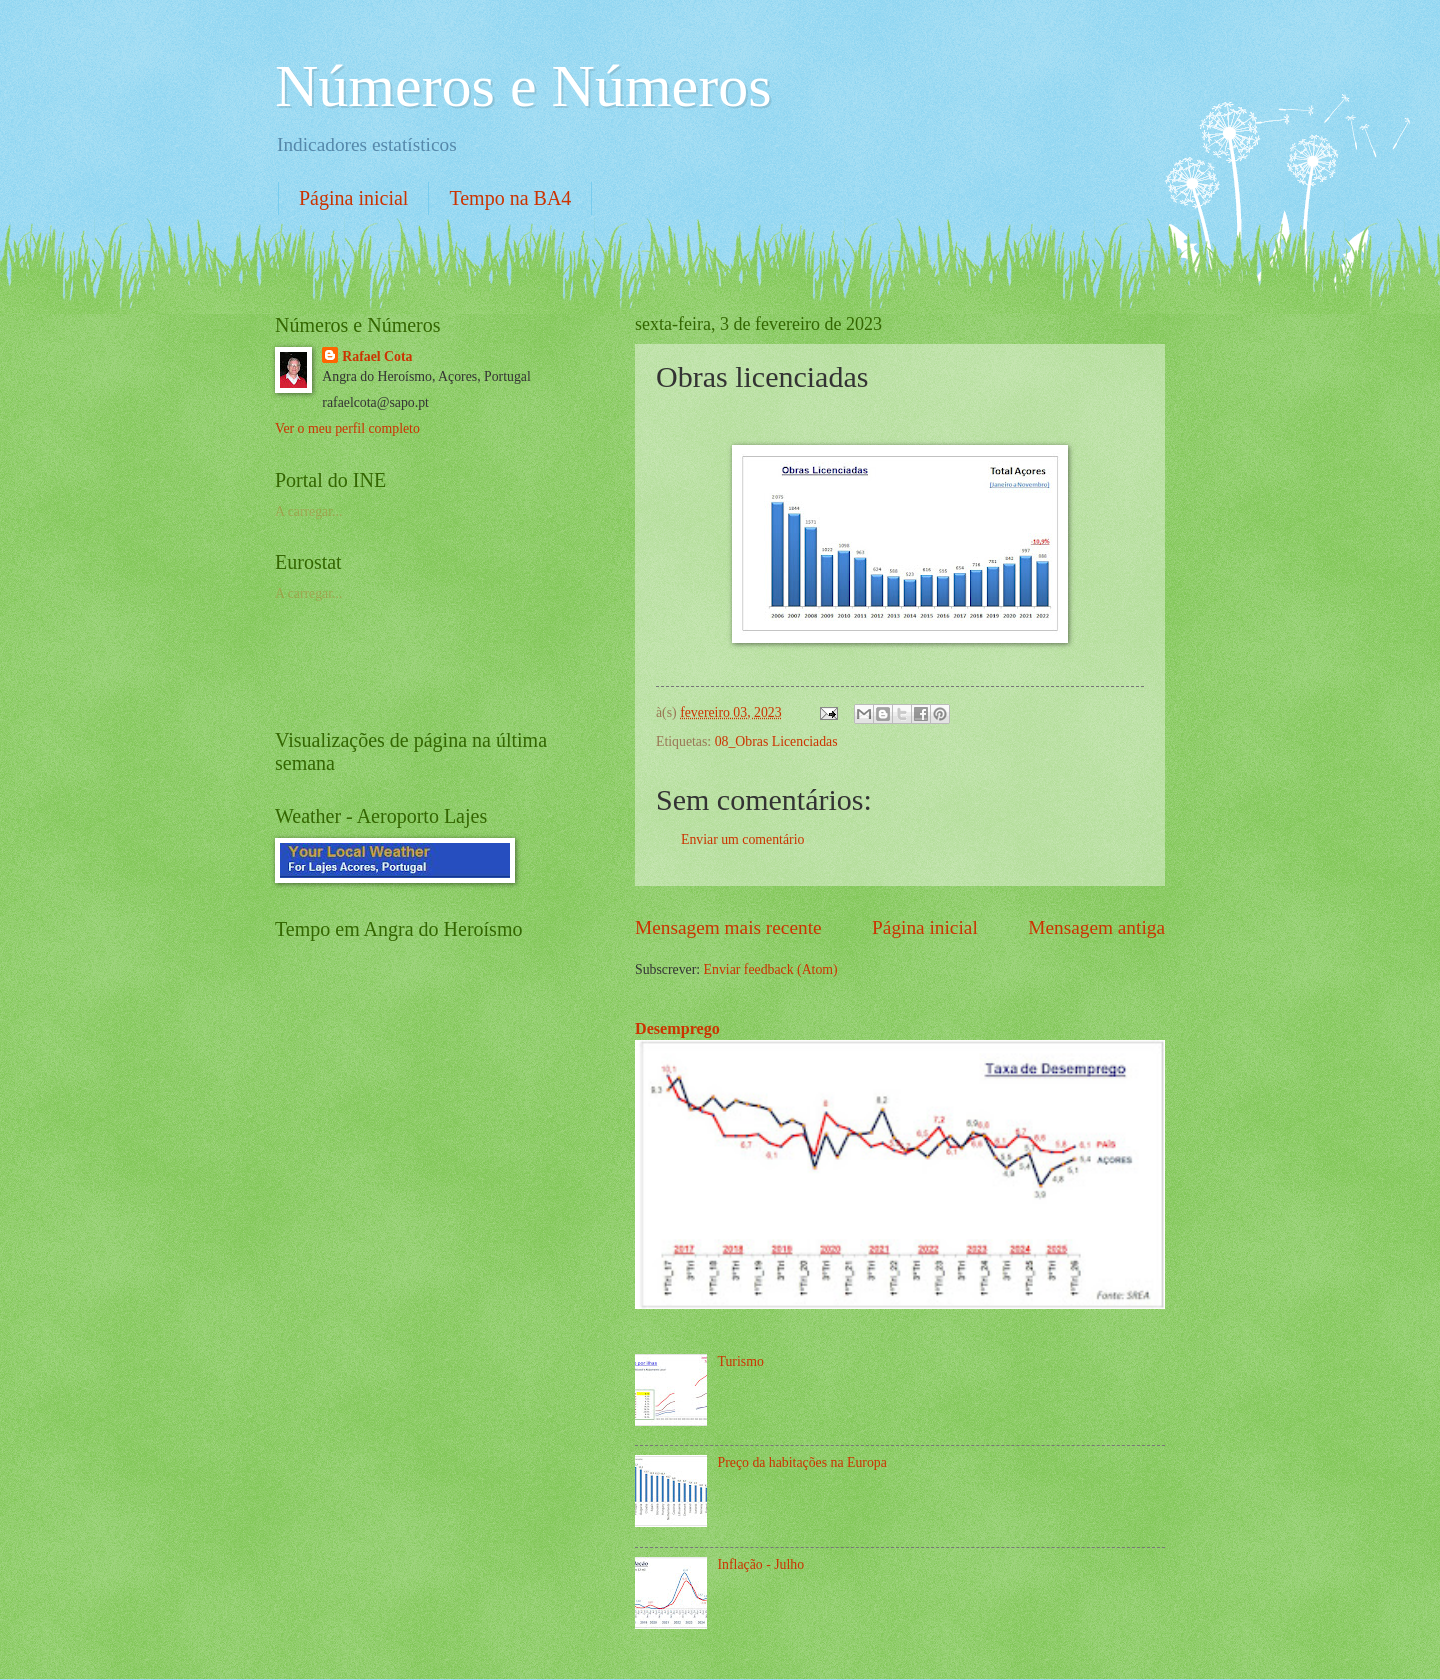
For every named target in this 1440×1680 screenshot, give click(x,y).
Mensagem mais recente (728, 927)
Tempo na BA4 (510, 198)
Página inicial (353, 198)
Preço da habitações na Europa (802, 1462)
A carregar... (308, 511)
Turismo (741, 1361)
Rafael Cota (377, 356)
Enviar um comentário (742, 839)
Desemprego (677, 1028)
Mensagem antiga (1096, 927)
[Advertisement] (509, 663)
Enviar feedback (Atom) (771, 969)
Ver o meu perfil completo (347, 428)
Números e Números (523, 86)
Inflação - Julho (761, 1564)
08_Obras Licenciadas (776, 741)
